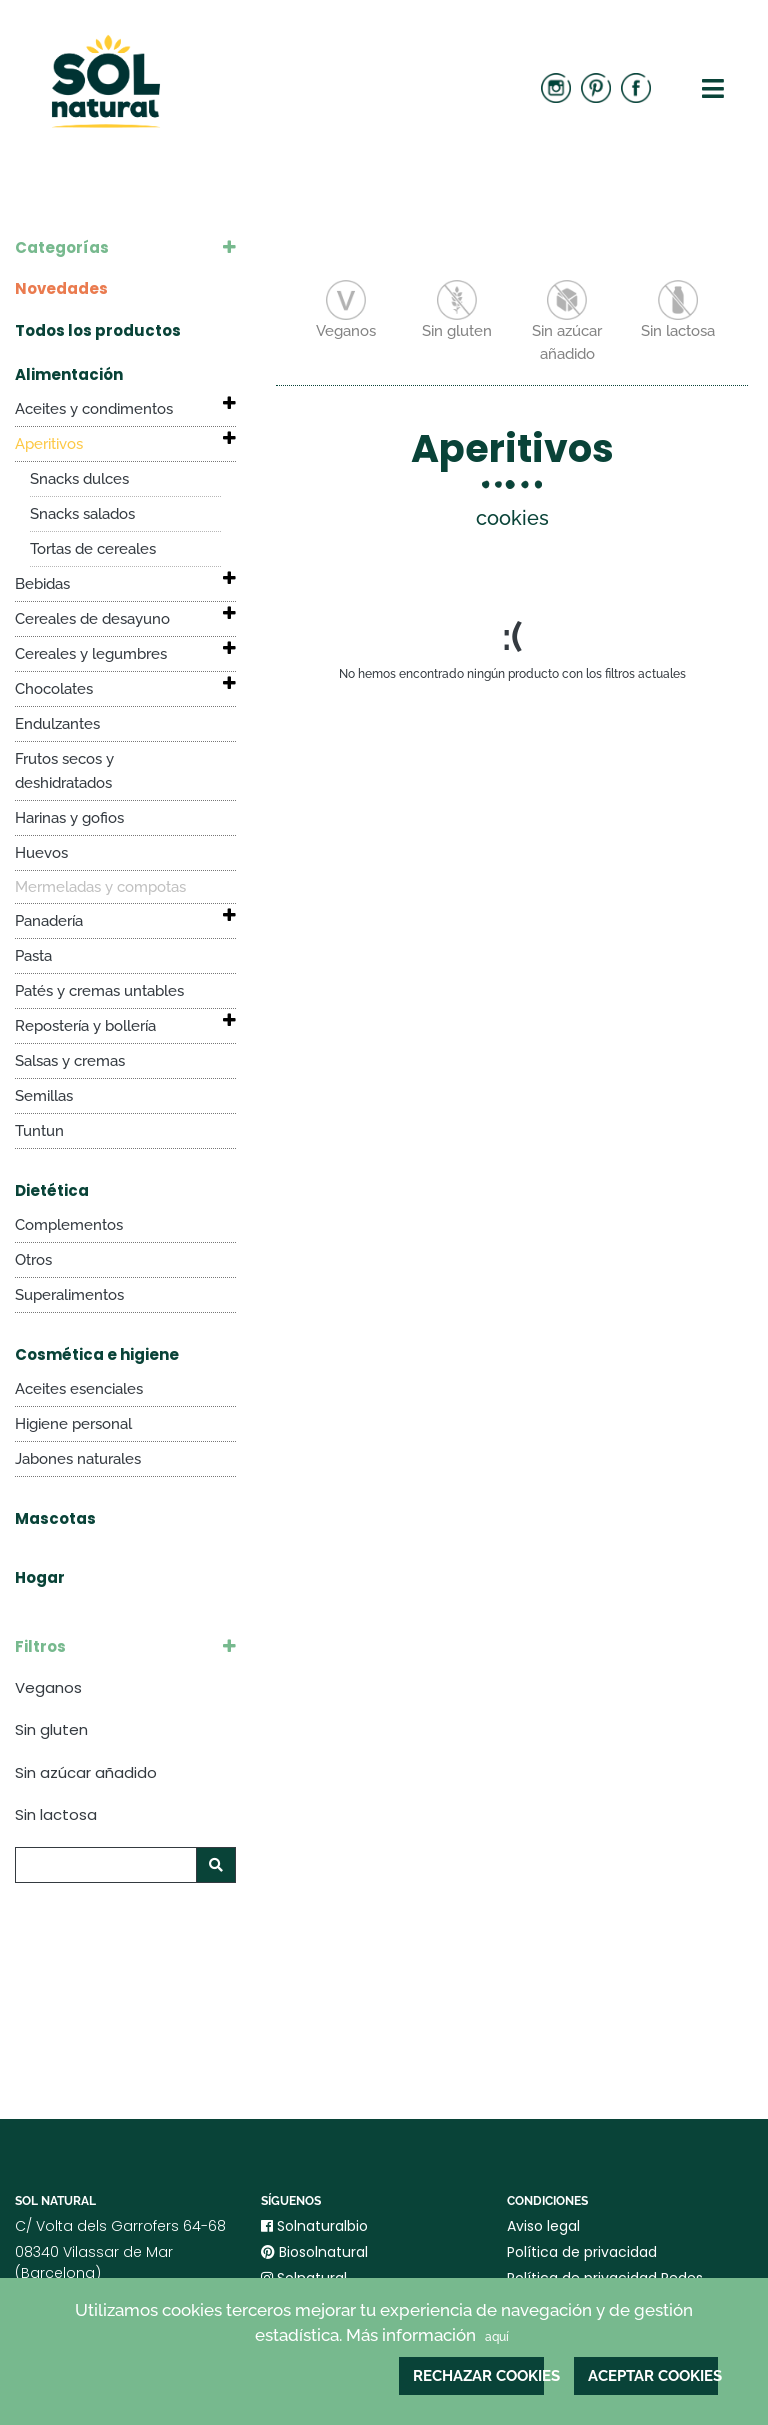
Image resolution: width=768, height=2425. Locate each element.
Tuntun (39, 1131)
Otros (33, 1260)
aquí (497, 2337)
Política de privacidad (582, 2252)
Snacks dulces (79, 479)
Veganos (48, 1687)
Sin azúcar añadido (86, 1772)
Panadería (49, 921)
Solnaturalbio (314, 2226)
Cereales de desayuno (92, 619)
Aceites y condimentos (94, 409)
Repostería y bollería (85, 1026)
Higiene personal (73, 1424)
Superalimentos (69, 1295)
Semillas (44, 1096)
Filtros (40, 1646)
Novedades (61, 288)
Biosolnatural (314, 2252)
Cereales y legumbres (91, 654)
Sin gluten (51, 1729)
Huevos (41, 853)
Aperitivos (49, 444)
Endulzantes (57, 724)
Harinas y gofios (69, 818)
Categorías (62, 247)
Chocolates (54, 689)
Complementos (69, 1225)
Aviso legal (543, 2226)
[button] (217, 404)
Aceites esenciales (79, 1389)
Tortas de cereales (93, 549)
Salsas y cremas (70, 1061)
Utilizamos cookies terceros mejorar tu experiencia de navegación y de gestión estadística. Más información (384, 2324)
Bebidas (42, 584)
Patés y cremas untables (99, 991)
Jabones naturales (78, 1459)
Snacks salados (82, 514)
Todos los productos (98, 330)
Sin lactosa (56, 1814)
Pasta (33, 956)
